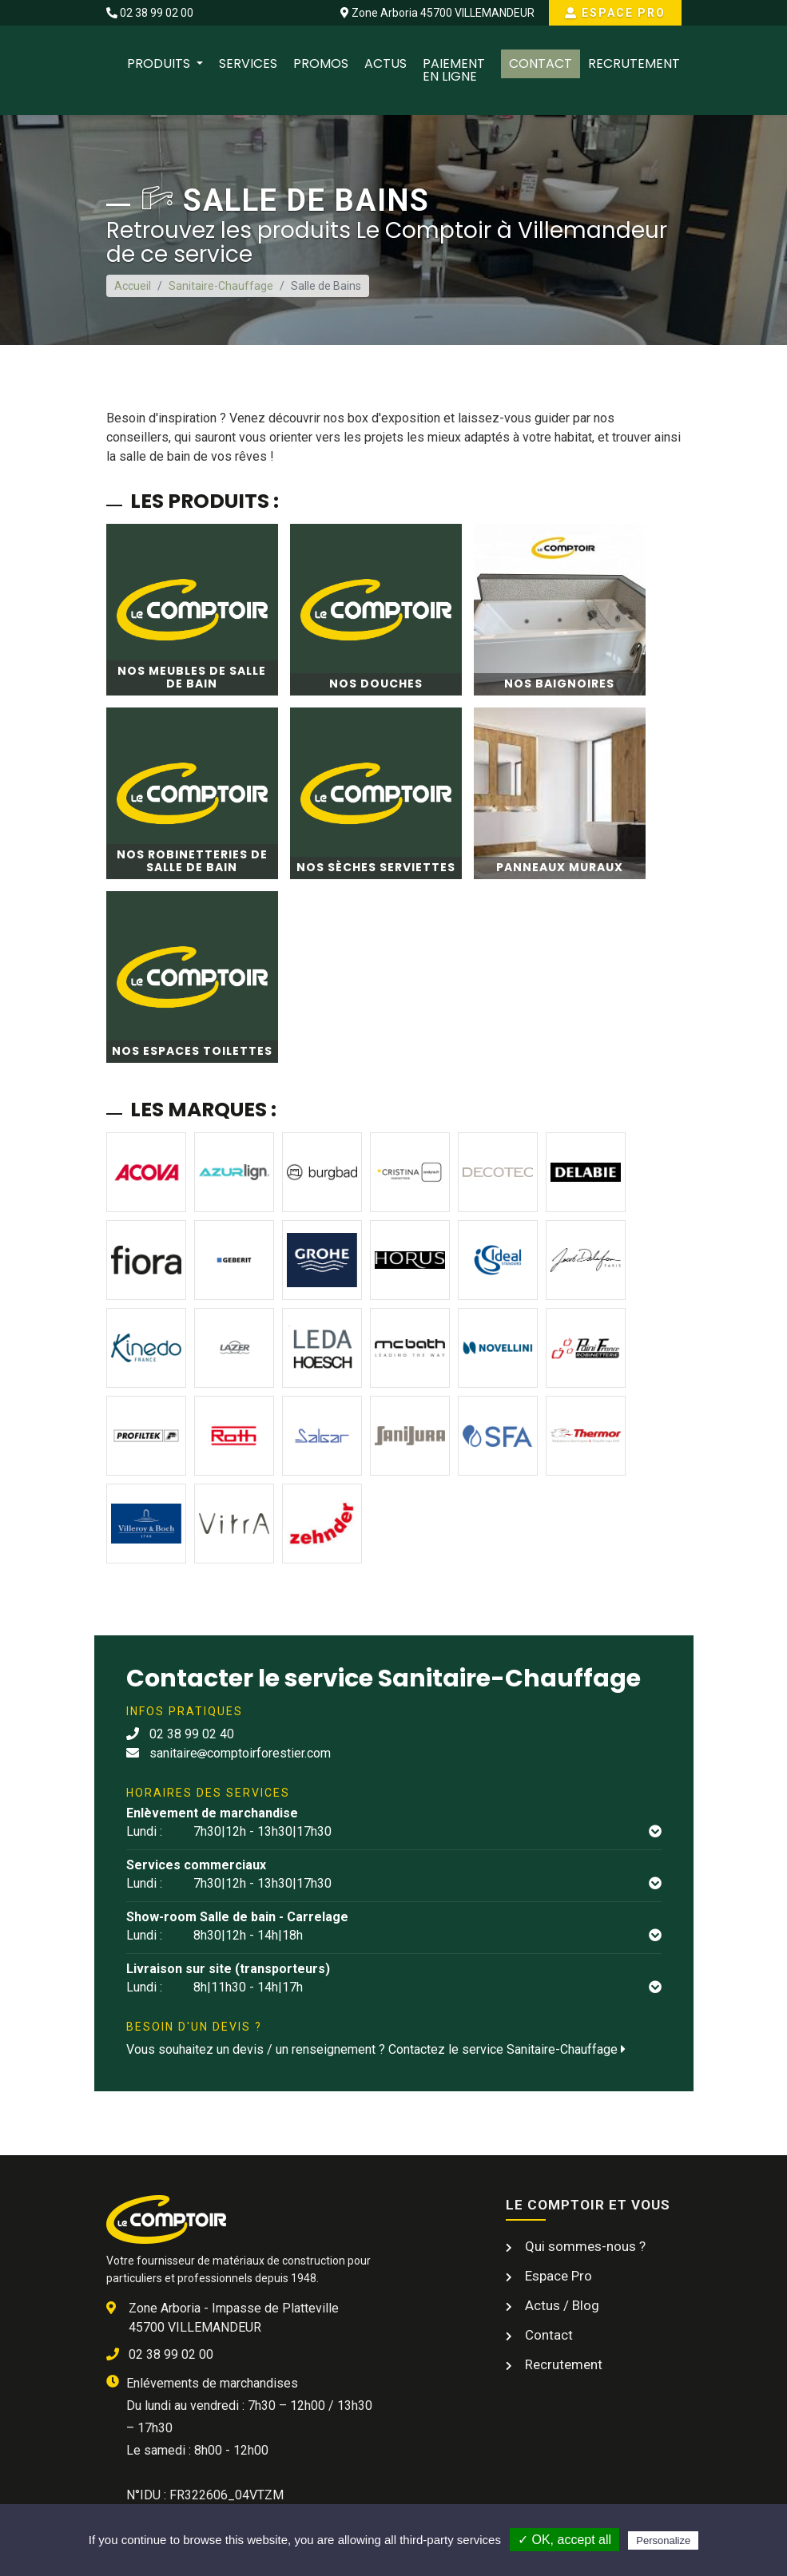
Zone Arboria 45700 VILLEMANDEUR (437, 12)
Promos (320, 63)
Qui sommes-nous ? (584, 2246)
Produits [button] (160, 63)
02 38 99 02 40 (180, 1734)
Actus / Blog (560, 2305)
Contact (540, 63)
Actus (385, 63)
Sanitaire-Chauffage (221, 285)
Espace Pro (615, 12)
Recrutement (634, 63)
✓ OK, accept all (564, 2539)
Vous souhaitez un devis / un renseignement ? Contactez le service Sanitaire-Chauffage (376, 2049)
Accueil (132, 285)
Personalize (663, 2540)
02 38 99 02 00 (149, 12)
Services (248, 63)
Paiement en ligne (454, 69)
